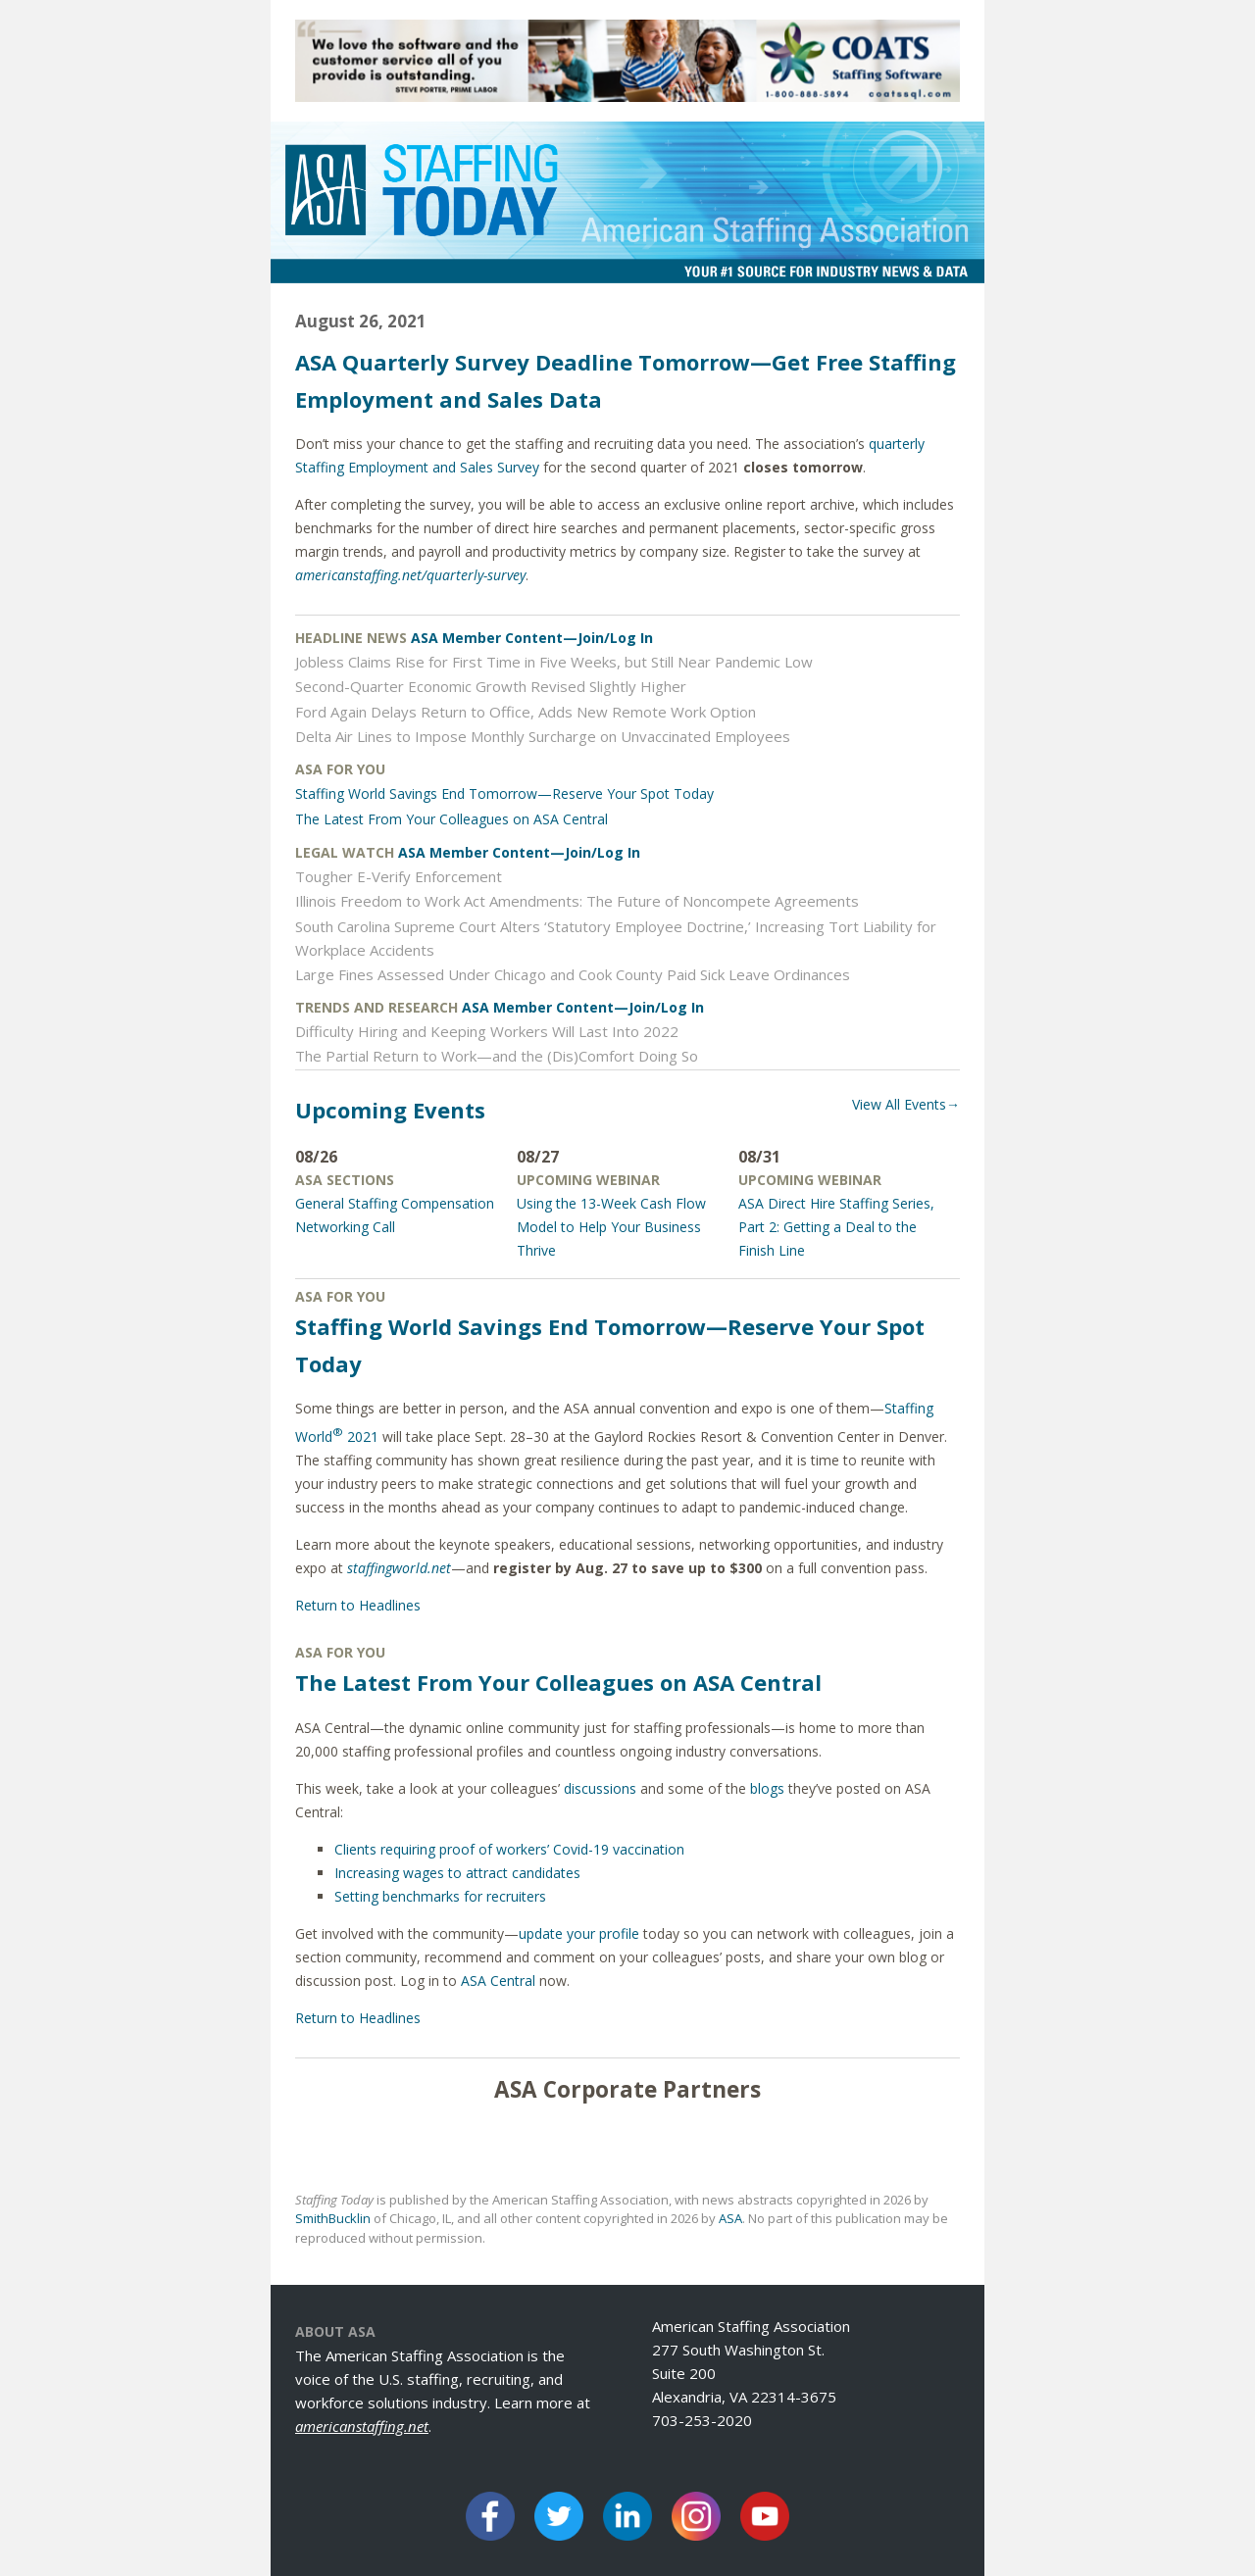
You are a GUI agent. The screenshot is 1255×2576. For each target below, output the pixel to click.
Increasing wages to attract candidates (457, 1872)
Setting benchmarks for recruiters (440, 1896)
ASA (730, 2218)
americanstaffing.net (361, 2426)
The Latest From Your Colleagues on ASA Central (451, 819)
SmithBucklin (333, 2218)
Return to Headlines (358, 1605)
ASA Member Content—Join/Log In (532, 637)
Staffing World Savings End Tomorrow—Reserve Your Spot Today (504, 793)
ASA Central (498, 1980)
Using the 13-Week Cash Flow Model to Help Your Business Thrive (611, 1227)
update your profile (579, 1933)
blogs (767, 1788)
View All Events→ (906, 1104)
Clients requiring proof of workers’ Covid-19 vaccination (509, 1849)
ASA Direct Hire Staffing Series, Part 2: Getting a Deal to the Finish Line (836, 1227)
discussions (600, 1788)
